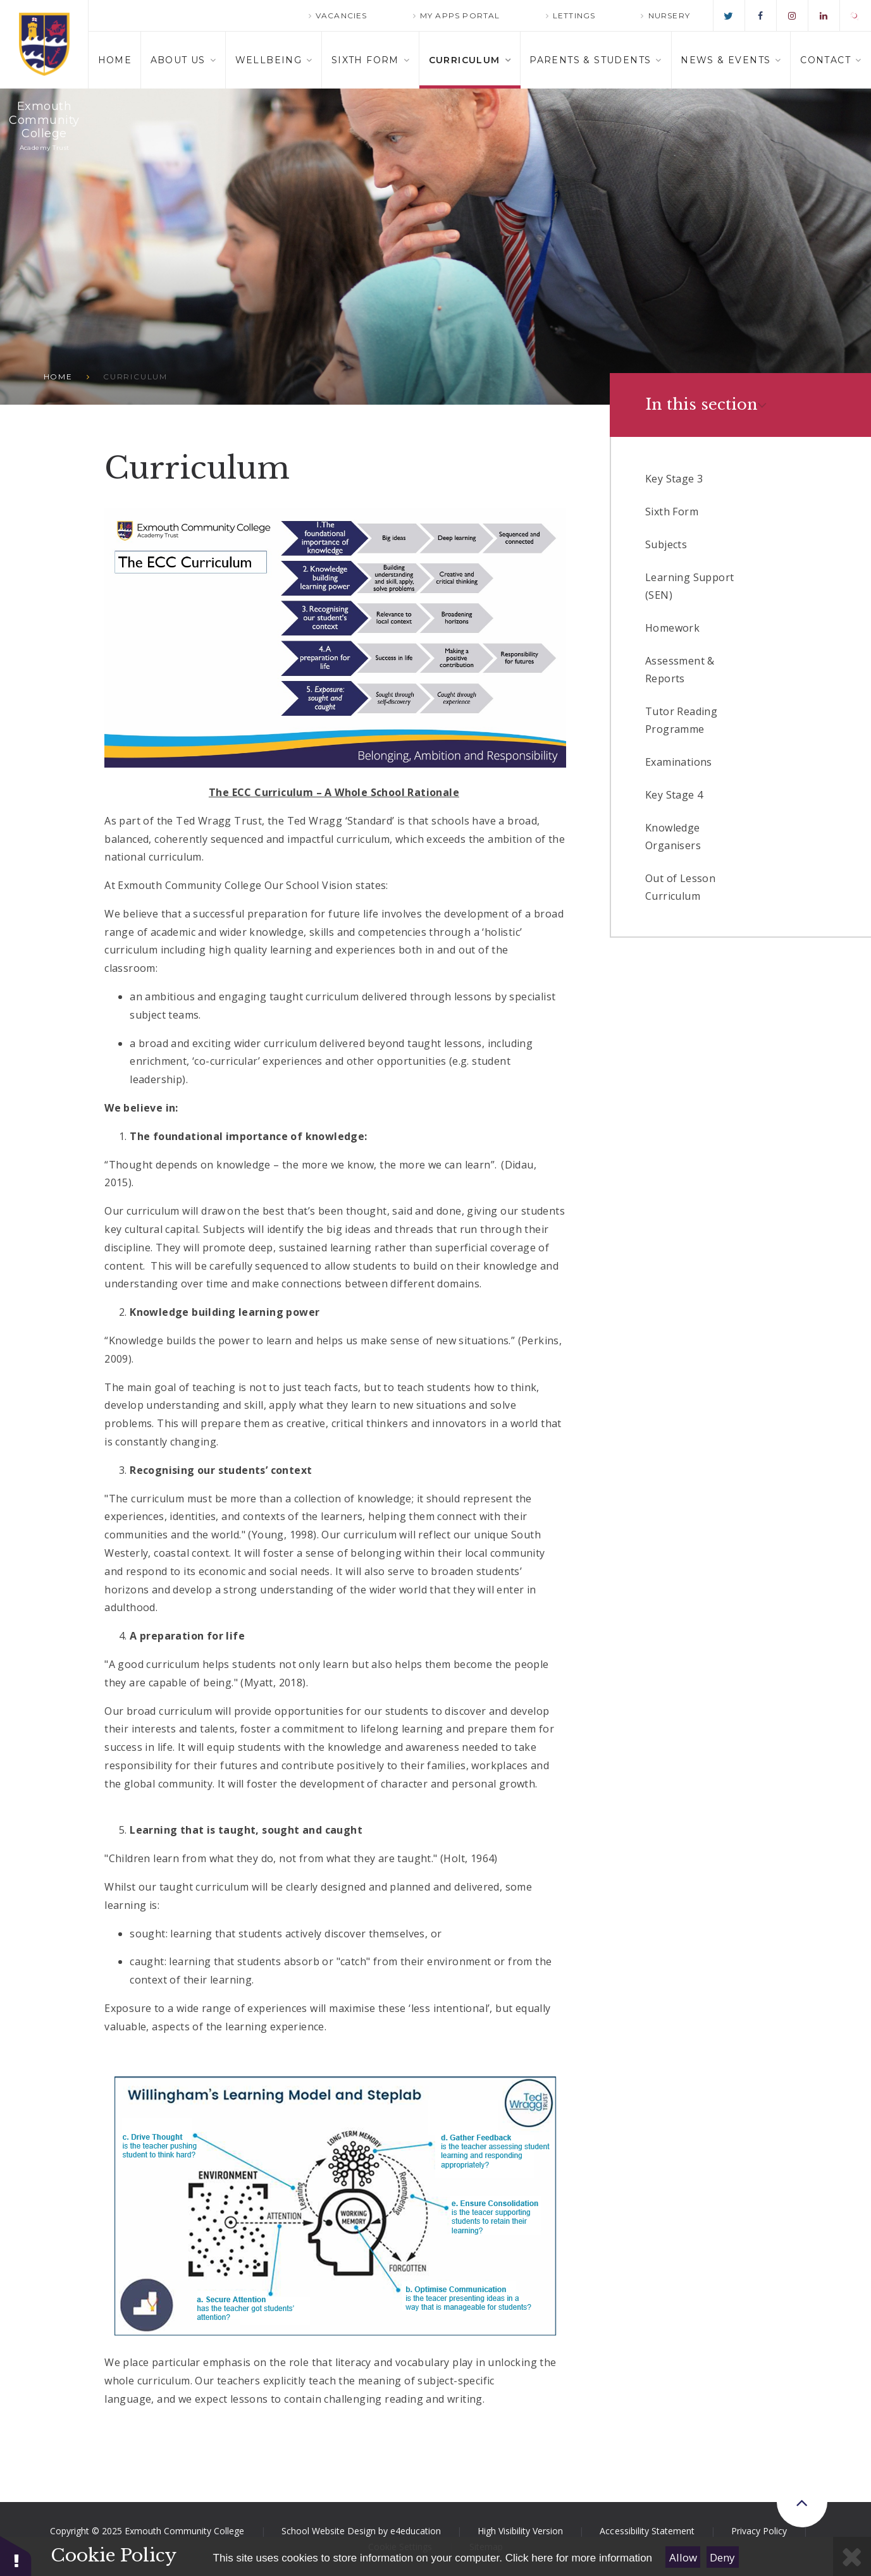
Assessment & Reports (680, 669)
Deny (722, 2557)
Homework (672, 628)
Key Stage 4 (674, 795)
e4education (415, 2531)
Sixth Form (671, 511)
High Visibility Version (520, 2531)
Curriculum (135, 376)
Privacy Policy (759, 2531)
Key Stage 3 (674, 479)
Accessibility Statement (647, 2531)
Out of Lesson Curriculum (680, 887)
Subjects (666, 544)
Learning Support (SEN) (689, 586)
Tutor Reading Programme (681, 720)
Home (58, 376)
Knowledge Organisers (673, 836)
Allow (683, 2557)
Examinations (678, 762)
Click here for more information (578, 2558)
